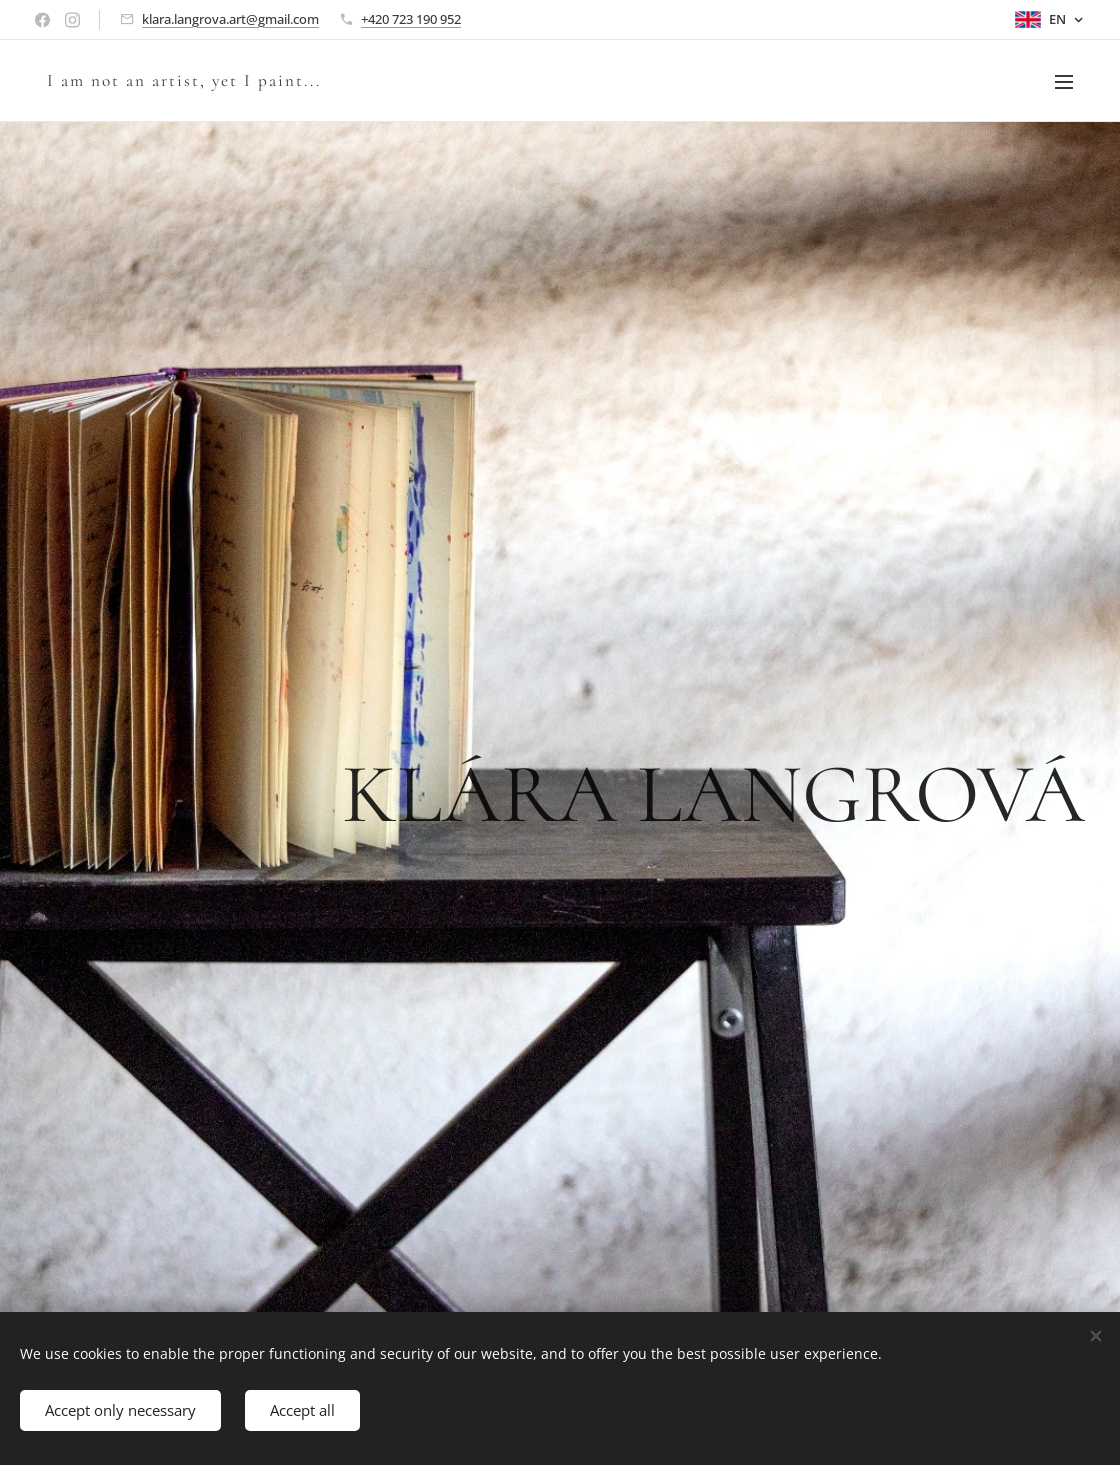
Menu (1064, 82)
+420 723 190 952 (411, 19)
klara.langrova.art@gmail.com (230, 19)
